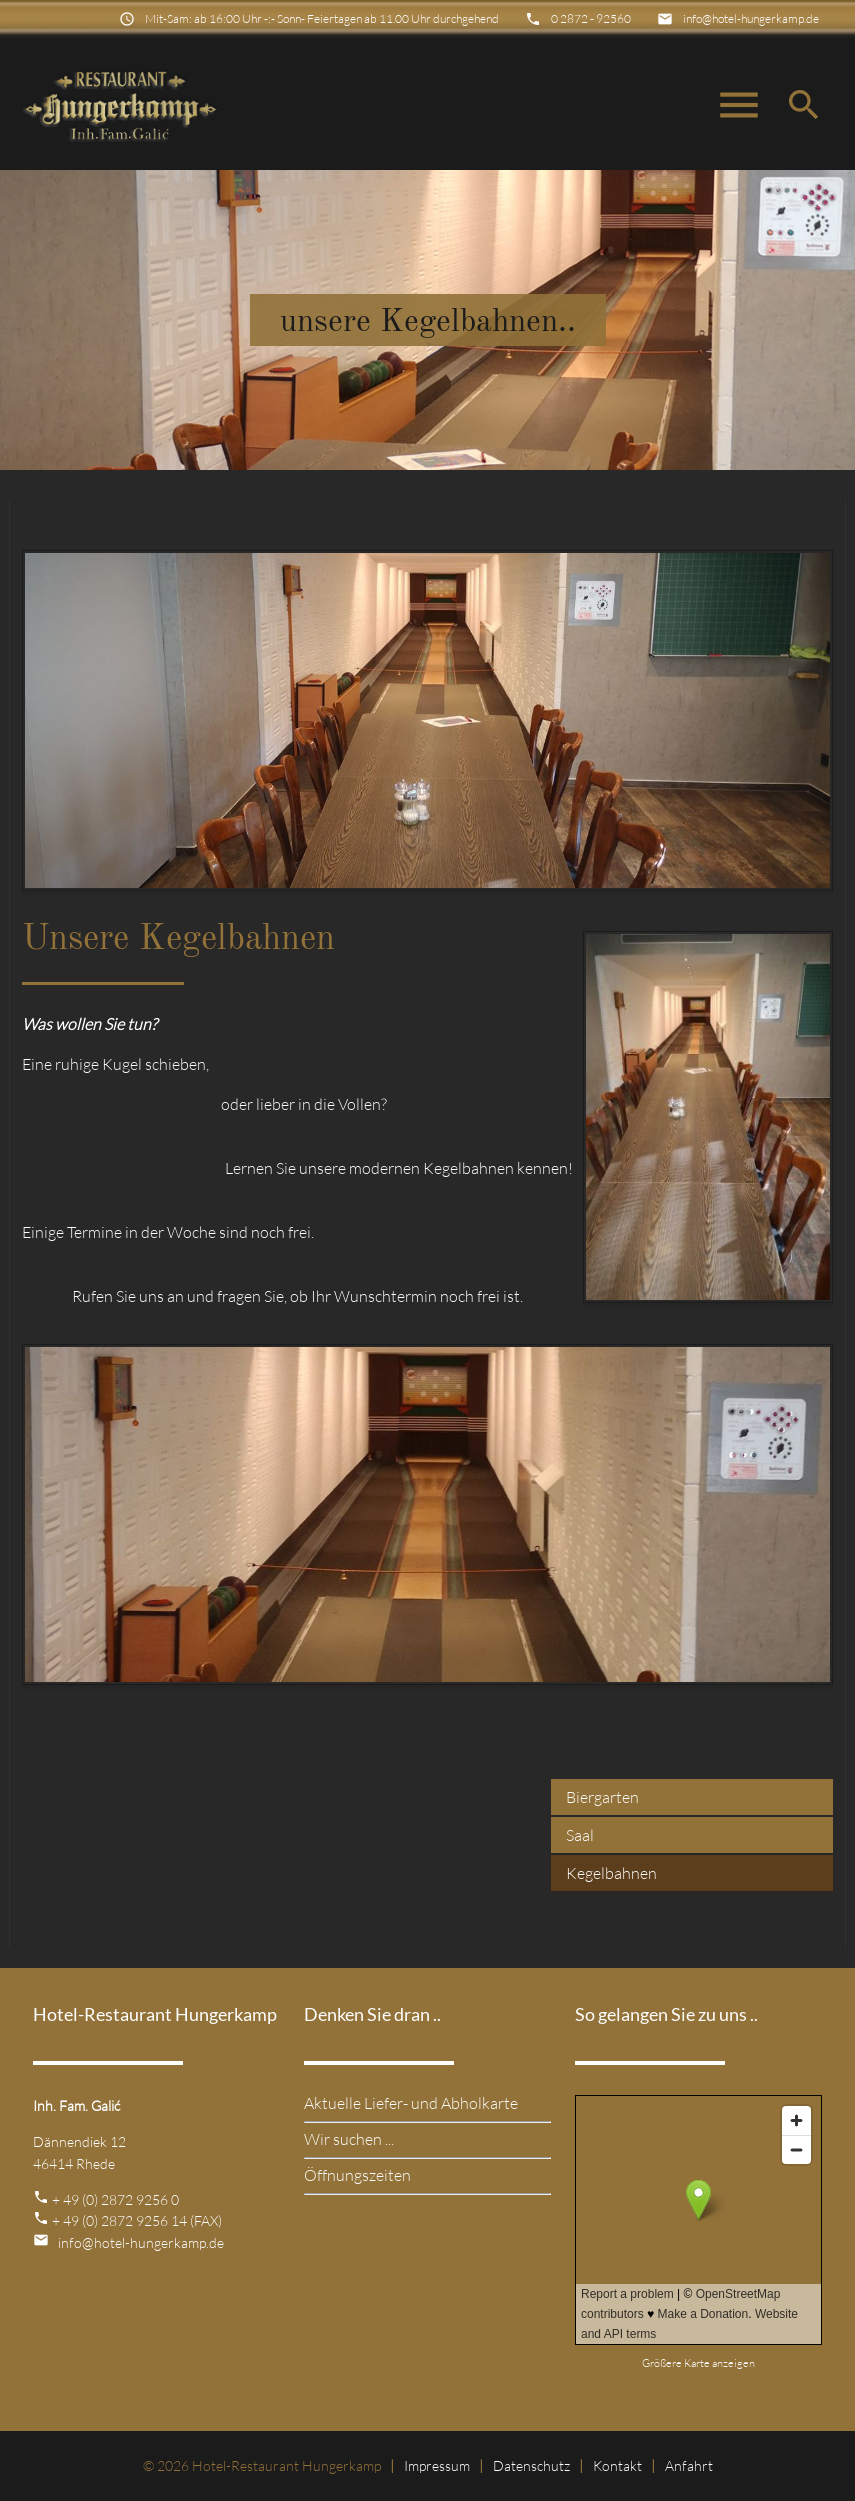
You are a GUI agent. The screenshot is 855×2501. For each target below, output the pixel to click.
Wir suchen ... (349, 2139)
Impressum (437, 2465)
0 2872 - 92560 (591, 18)
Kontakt (617, 2465)
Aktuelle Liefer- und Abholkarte (411, 2103)
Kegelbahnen (611, 1873)
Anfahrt (689, 2465)
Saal (580, 1835)
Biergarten (602, 1797)
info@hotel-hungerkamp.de (751, 18)
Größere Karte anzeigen (698, 2363)
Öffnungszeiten (357, 2175)
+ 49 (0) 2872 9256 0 (115, 2199)
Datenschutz (531, 2465)
